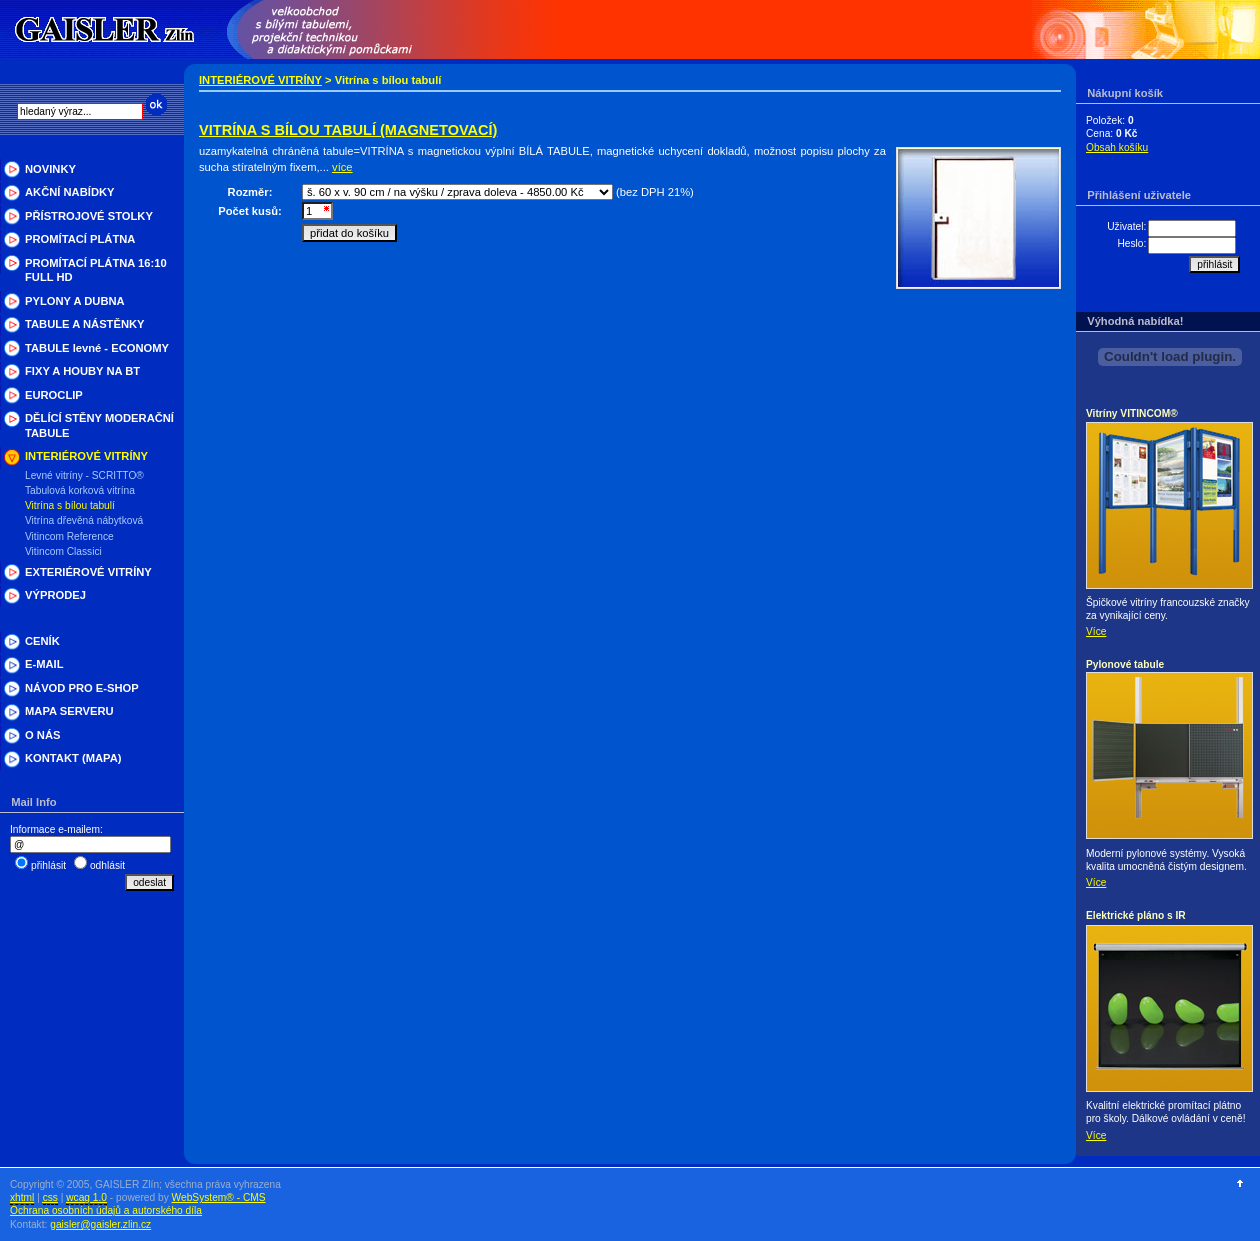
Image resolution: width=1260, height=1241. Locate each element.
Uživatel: (1126, 226)
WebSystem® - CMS (219, 1197)
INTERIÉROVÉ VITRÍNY (260, 80)
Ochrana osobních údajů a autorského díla (106, 1210)
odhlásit (107, 865)
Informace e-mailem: (56, 829)
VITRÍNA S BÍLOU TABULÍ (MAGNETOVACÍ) (348, 130)
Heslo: (1131, 243)
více (342, 167)
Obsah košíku (1117, 147)
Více (1096, 631)
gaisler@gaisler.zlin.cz (100, 1224)
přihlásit (48, 865)
